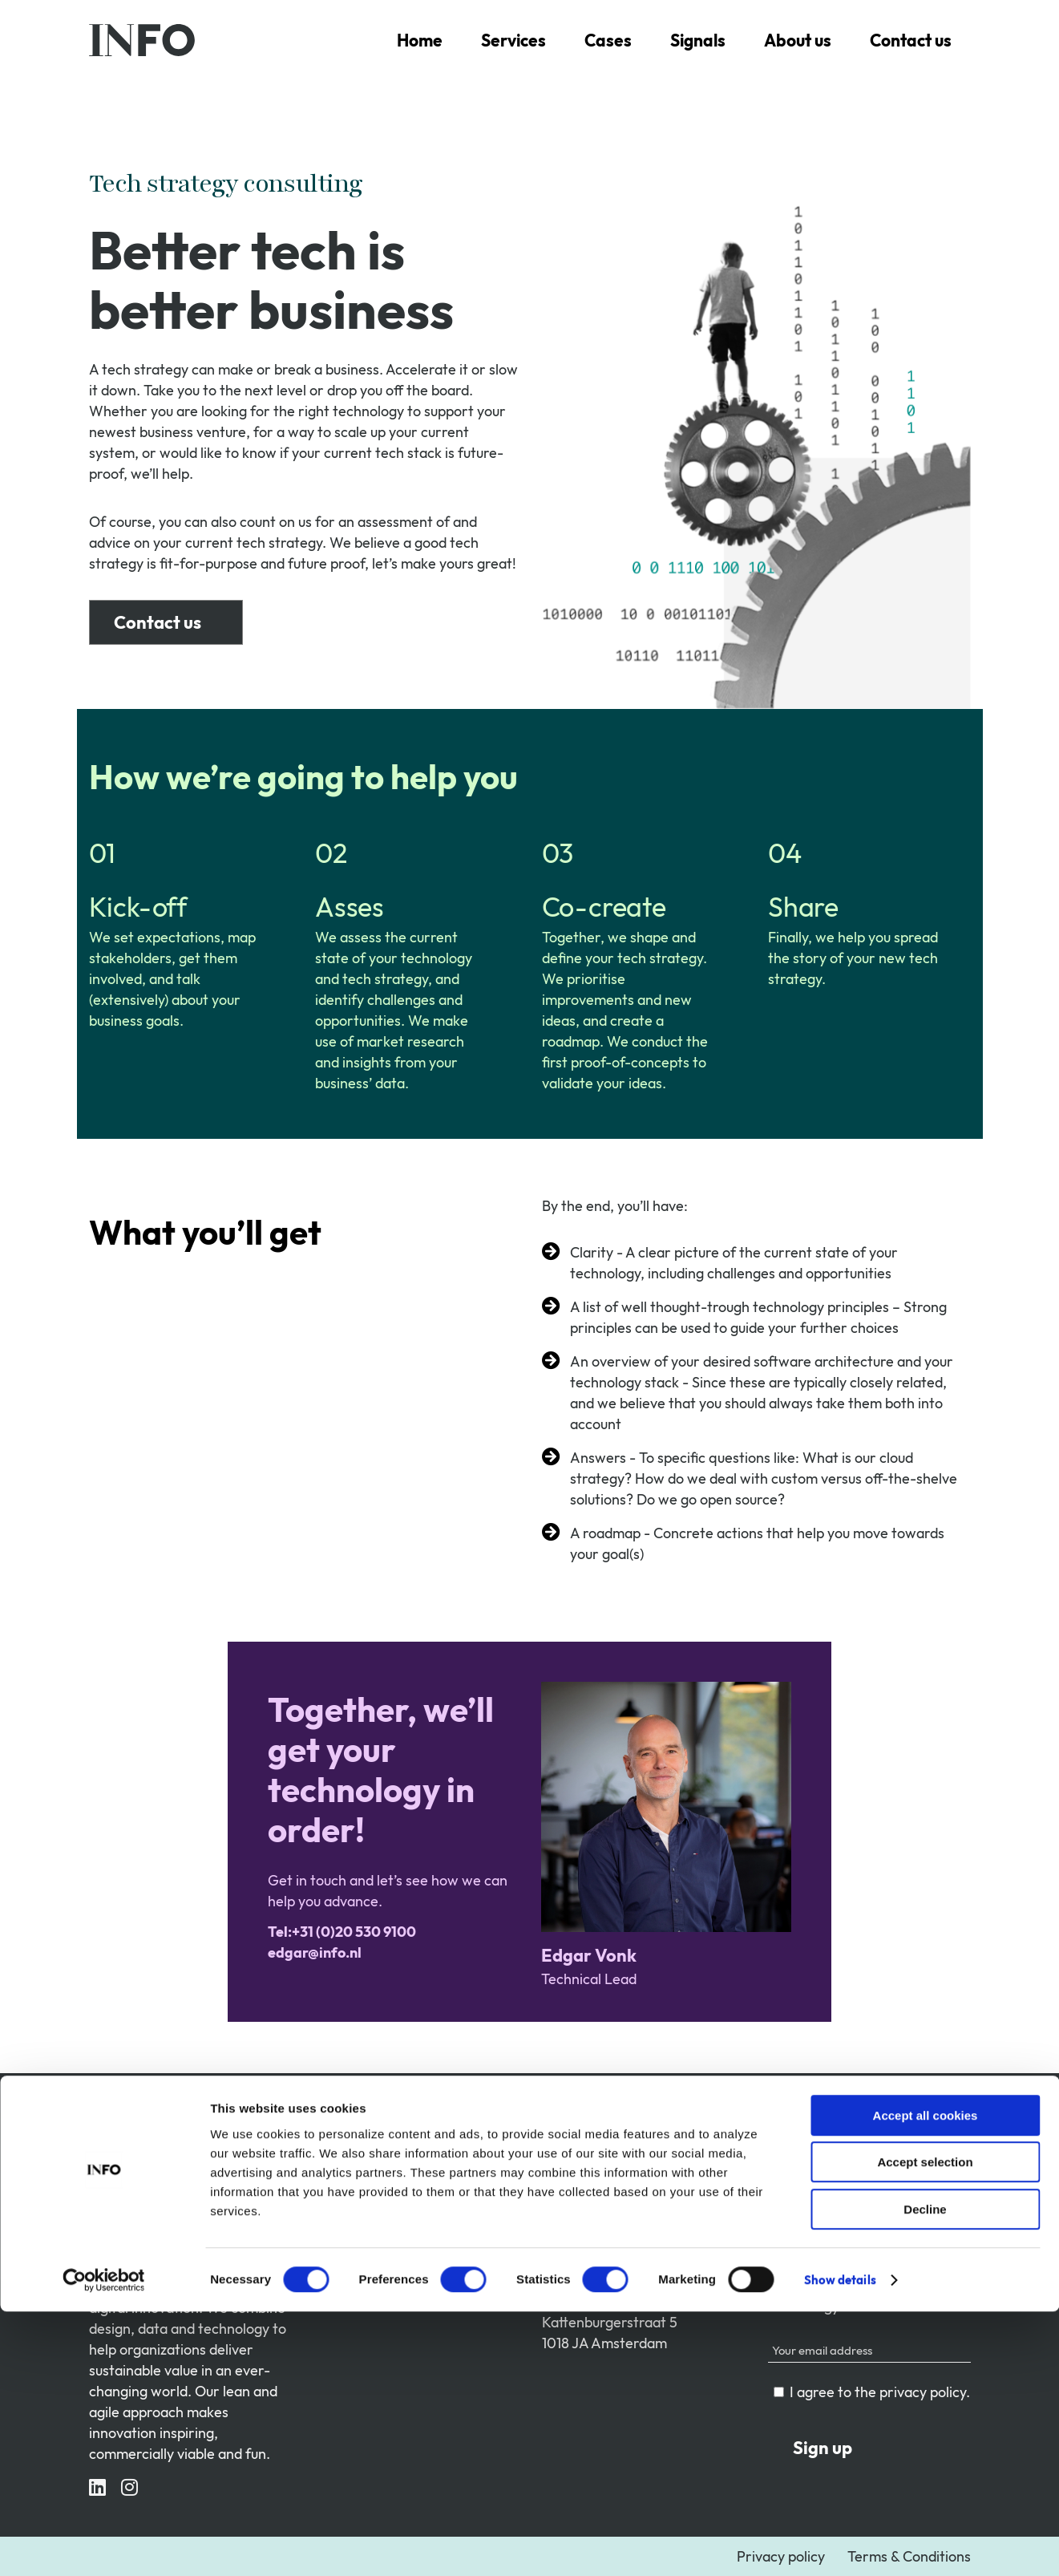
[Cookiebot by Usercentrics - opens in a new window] (104, 2545)
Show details (840, 2544)
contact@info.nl (592, 2243)
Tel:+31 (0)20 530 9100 (615, 2222)
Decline (924, 2474)
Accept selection (924, 2427)
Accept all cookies (925, 2380)
